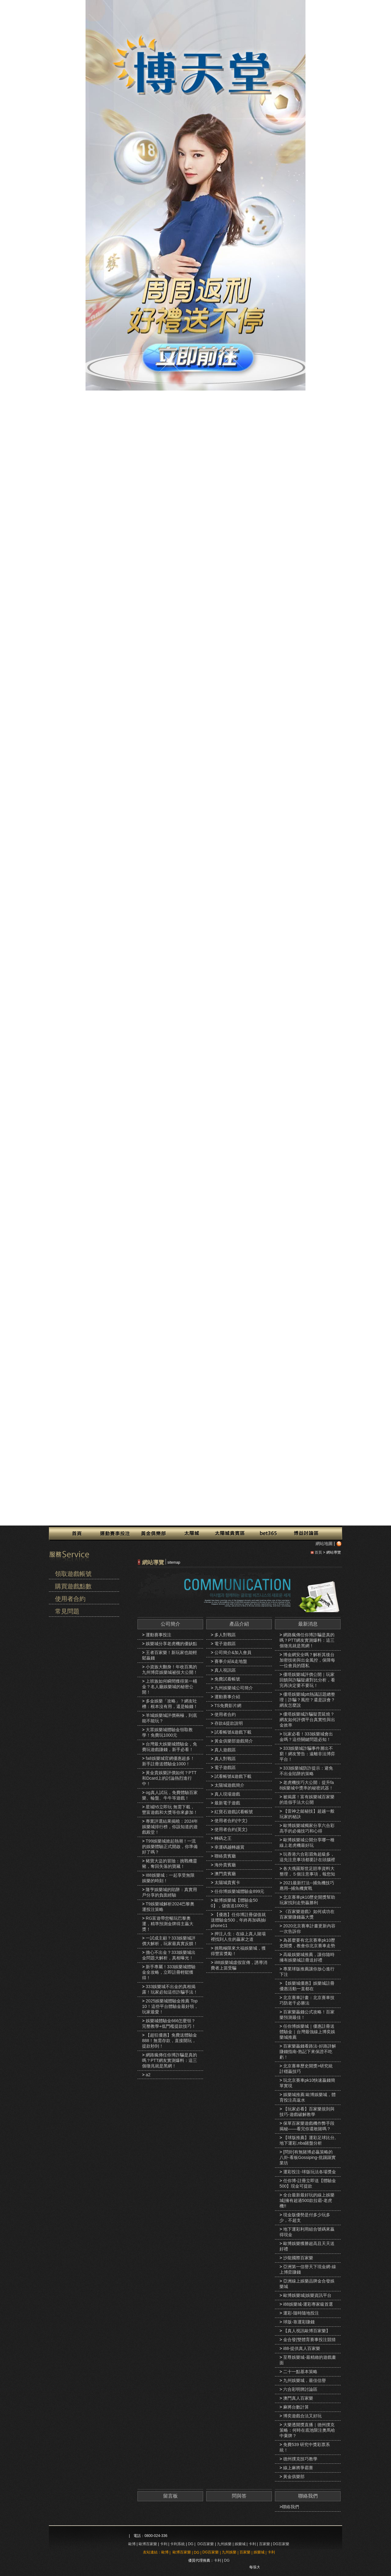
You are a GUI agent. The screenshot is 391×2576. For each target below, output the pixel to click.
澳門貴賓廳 (225, 1873)
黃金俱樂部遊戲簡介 (233, 1740)
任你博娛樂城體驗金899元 (239, 1891)
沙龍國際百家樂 (298, 2257)
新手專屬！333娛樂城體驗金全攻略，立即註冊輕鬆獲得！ (169, 1972)
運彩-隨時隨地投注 (301, 2313)
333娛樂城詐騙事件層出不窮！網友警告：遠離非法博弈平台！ (307, 1754)
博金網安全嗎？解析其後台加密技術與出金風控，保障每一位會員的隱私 (307, 1660)
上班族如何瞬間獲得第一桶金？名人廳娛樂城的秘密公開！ (169, 1687)
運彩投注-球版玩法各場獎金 (309, 2171)
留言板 (170, 2496)
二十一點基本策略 (300, 2371)
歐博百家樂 (148, 2544)
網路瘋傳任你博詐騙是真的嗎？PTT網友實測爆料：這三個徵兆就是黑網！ (169, 2060)
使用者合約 (70, 1598)
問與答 (239, 2496)
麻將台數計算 (296, 2407)
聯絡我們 (308, 2496)
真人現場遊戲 (227, 1794)
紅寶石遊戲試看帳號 (233, 1811)
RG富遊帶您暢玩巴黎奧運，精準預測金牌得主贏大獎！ (167, 1924)
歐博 (132, 2544)
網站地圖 (324, 1543)
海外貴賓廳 (225, 1864)
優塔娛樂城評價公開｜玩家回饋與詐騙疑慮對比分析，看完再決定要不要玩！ (307, 1680)
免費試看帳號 (227, 1679)
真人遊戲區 (225, 1749)
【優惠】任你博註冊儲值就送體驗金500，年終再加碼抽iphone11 (238, 1920)
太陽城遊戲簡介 (229, 1785)
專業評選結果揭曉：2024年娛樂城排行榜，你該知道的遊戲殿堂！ (170, 1827)
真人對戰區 (225, 1758)
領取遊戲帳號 (73, 1573)
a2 (148, 2074)
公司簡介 (170, 1624)
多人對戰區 (225, 1634)
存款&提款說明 (228, 1723)
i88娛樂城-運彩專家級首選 (308, 2304)
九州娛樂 (224, 2544)
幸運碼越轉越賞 (229, 1847)
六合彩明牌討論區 (300, 2389)
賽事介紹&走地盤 (230, 1661)
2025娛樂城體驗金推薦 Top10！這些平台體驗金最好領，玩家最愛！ (170, 2006)
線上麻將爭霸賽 (298, 2467)
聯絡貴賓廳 (225, 1856)
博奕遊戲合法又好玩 (302, 2415)
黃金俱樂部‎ (294, 2476)
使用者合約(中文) (230, 1820)
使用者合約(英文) (230, 1829)
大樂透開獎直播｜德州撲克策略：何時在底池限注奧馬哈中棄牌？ (307, 2430)
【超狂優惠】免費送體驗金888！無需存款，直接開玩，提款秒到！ (169, 2040)
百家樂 (264, 2544)
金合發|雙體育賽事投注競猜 (309, 2339)
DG (190, 2544)
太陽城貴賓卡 (227, 1882)
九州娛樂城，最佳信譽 (304, 2380)
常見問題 (67, 1611)
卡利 (163, 2544)
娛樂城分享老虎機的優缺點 (171, 1643)
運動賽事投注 (158, 1634)
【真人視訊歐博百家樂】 (306, 2330)
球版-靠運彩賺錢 (299, 2321)
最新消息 (308, 1624)
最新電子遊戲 (227, 1802)
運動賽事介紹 (227, 1696)
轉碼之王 (223, 1838)
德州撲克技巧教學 (300, 2458)
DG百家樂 (205, 2544)
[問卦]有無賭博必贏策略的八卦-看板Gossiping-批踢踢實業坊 (308, 2157)
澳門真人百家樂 (298, 2398)
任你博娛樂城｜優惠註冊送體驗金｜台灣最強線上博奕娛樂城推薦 (307, 2032)
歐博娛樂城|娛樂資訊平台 (307, 2295)
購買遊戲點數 (73, 1586)
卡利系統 (177, 2544)
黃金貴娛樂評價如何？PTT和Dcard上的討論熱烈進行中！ (169, 1778)
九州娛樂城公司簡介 (233, 1687)
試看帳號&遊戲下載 (232, 1732)
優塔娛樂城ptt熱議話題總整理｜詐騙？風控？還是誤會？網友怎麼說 (307, 1700)
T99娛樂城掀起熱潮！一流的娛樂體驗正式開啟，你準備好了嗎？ (170, 1846)
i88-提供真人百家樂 (301, 2348)
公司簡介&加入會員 (232, 1652)
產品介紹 (239, 1624)
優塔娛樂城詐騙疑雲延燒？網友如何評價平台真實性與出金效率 (307, 1720)
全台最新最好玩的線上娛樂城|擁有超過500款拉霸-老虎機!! (307, 2200)
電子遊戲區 (225, 1643)
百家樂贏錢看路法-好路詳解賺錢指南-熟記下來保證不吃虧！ (308, 2051)
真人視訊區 (225, 1670)
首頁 (318, 1552)
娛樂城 (240, 2544)
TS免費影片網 (227, 1705)
